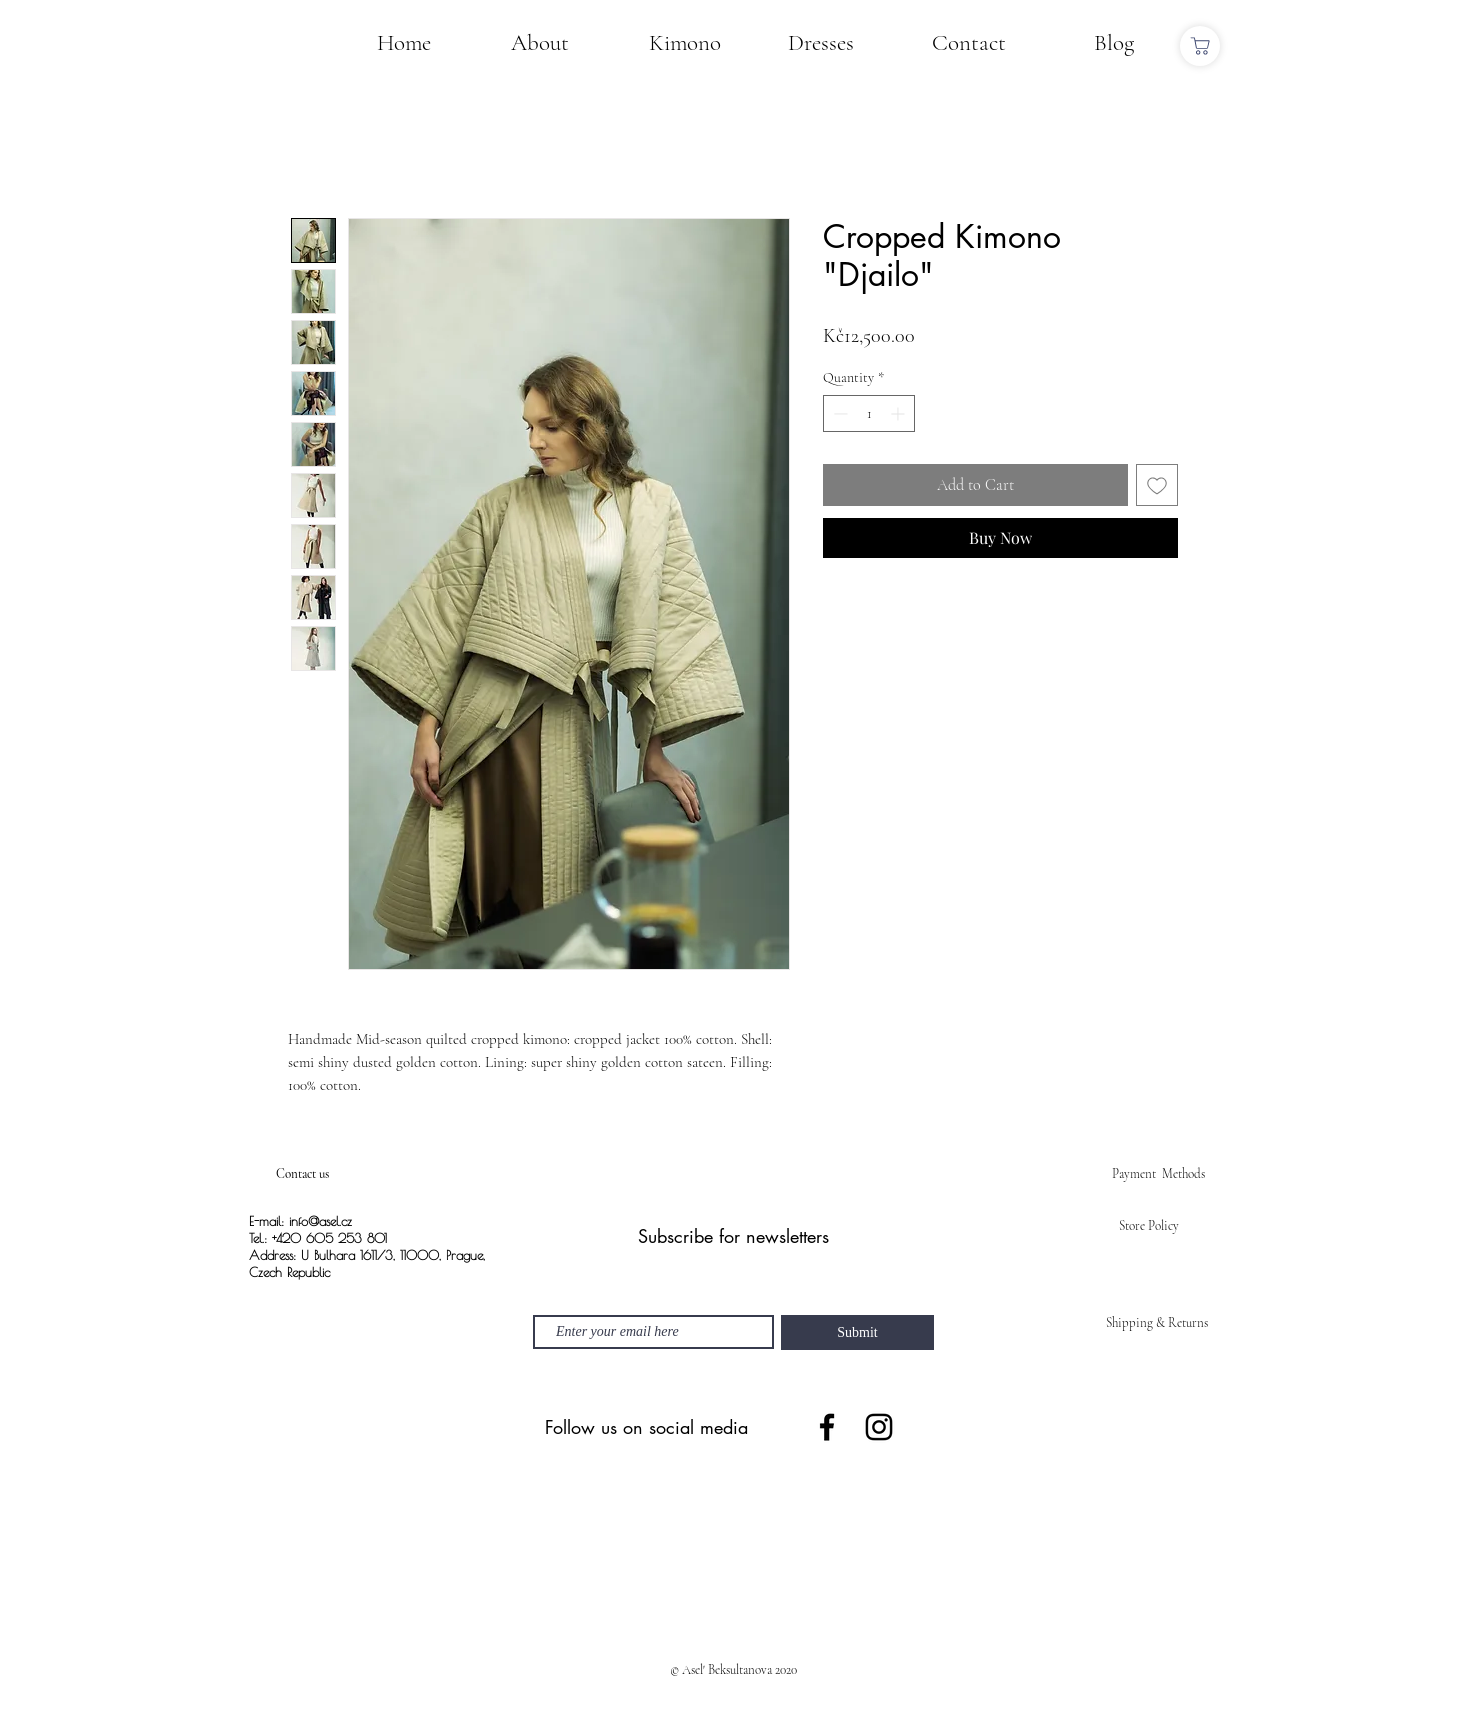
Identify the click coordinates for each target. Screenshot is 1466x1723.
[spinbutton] (869, 413)
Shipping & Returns (1157, 1323)
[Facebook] (827, 1427)
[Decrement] (838, 413)
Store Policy (1149, 1226)
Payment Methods (1158, 1174)
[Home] (404, 43)
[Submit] (857, 1332)
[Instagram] (879, 1427)
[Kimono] (685, 43)
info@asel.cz (320, 1221)
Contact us (302, 1174)
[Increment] (899, 413)
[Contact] (968, 43)
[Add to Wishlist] (1157, 485)
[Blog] (1113, 43)
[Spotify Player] (733, 1555)
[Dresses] (821, 43)
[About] (540, 43)
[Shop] (1200, 46)
